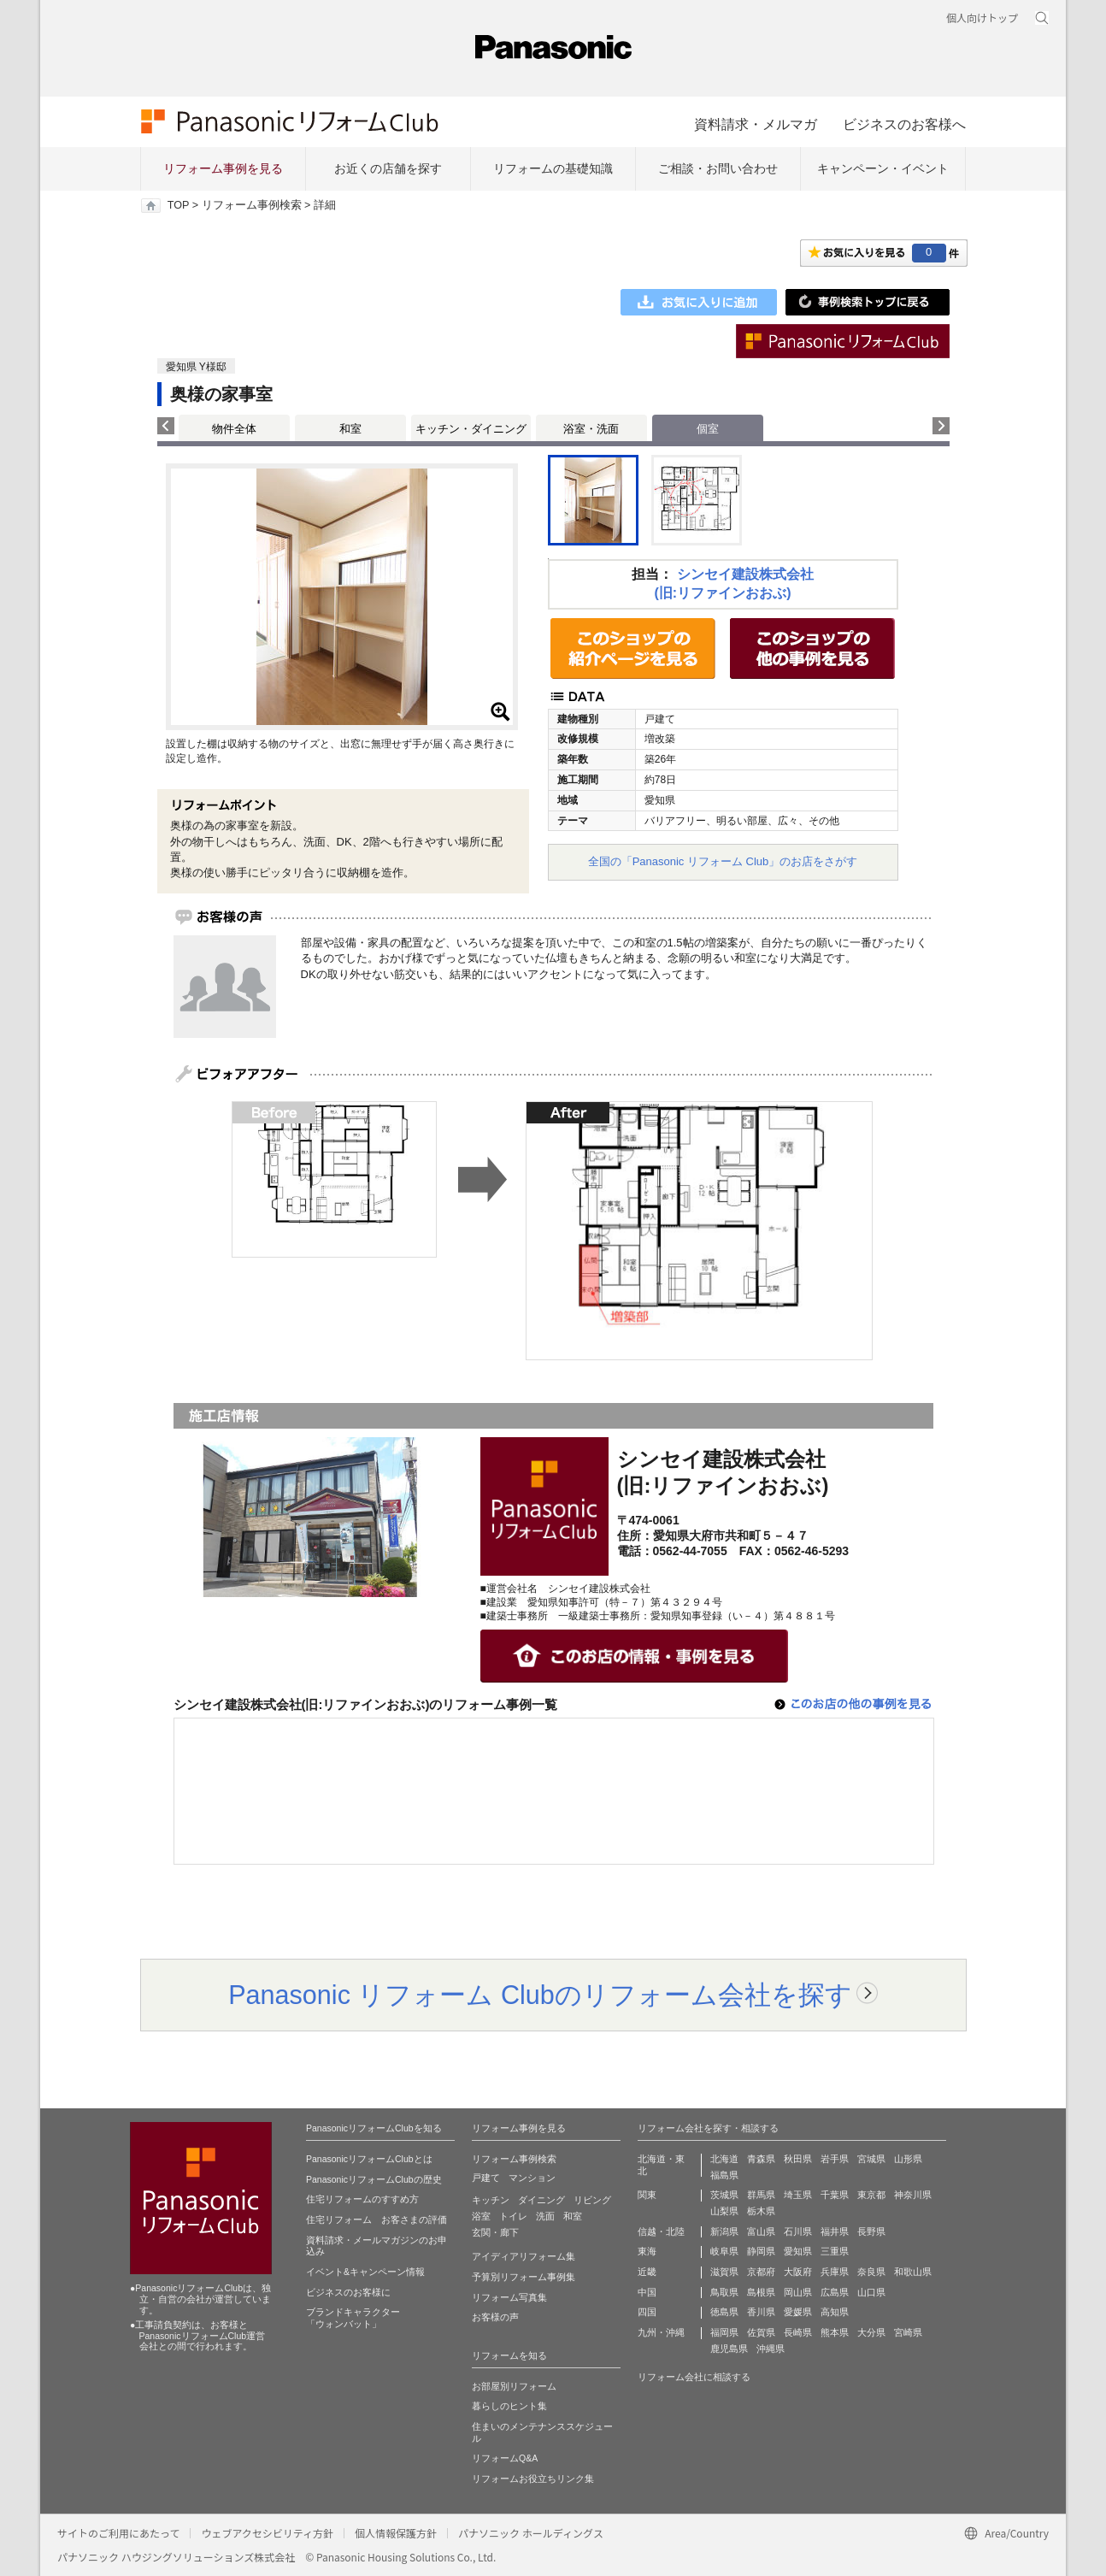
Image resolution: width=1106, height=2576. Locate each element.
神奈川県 (913, 2195)
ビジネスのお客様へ (904, 124)
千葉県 (835, 2195)
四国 (647, 2312)
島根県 (761, 2292)
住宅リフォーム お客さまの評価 (376, 2219)
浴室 (481, 2216)
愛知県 (798, 2251)
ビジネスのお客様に (348, 2292)
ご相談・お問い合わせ (718, 168)
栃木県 (761, 2211)
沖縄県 (770, 2348)
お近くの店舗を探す (388, 168)
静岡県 (761, 2251)
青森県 (761, 2159)
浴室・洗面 (591, 428)
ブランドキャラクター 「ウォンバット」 (353, 2318)
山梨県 (724, 2211)
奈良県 (871, 2272)
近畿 (647, 2272)
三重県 (835, 2251)
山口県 (871, 2292)
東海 (647, 2251)
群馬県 (761, 2195)
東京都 (871, 2195)
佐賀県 (761, 2332)
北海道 (724, 2159)
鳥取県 (724, 2292)
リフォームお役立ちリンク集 (533, 2478)
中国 (647, 2292)
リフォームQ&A (505, 2458)
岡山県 (798, 2292)
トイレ (513, 2216)
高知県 (835, 2312)
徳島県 (724, 2312)
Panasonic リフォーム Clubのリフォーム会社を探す (540, 1994)
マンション (532, 2177)
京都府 (761, 2272)
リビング (592, 2200)
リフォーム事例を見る (223, 168)
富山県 (761, 2231)
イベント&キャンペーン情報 (365, 2272)
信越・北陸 (661, 2231)
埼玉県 (798, 2195)
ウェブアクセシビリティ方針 (267, 2533)
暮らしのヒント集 (509, 2406)
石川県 (798, 2231)
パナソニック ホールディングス (530, 2533)
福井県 (835, 2231)
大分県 (871, 2332)
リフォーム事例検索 (252, 205)
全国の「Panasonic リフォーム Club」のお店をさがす (723, 861)
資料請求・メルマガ (755, 124)
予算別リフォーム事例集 (523, 2277)
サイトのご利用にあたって (118, 2533)
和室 (350, 428)
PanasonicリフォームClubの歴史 (374, 2179)
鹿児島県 (729, 2348)
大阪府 (798, 2272)
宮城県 (871, 2159)
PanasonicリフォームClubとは (369, 2159)
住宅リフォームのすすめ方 (362, 2199)
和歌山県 (913, 2272)
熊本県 (835, 2332)
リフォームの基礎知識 (553, 168)
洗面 (545, 2216)
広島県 (835, 2292)
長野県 (871, 2231)
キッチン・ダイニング (471, 428)
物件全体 (234, 428)
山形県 (908, 2159)
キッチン (490, 2200)
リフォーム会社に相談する (694, 2377)
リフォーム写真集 (509, 2297)
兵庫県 (835, 2272)
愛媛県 (798, 2312)
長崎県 (798, 2332)
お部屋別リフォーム (514, 2386)
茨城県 (724, 2195)
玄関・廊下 (495, 2232)
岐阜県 (724, 2251)
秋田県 (798, 2159)
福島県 (724, 2175)
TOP (178, 205)
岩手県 (835, 2159)
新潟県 (724, 2231)
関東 (647, 2195)
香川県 (761, 2312)
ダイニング (541, 2200)
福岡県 (724, 2332)
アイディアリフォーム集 (523, 2256)
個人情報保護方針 (396, 2533)
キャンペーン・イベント (883, 168)
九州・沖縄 (661, 2332)
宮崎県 (908, 2332)
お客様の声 (495, 2317)
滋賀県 (724, 2272)
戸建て (486, 2177)
